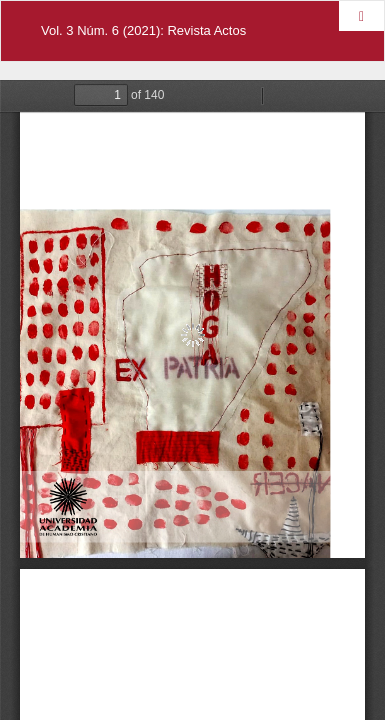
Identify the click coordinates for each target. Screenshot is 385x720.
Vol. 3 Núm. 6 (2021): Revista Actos (143, 30)
